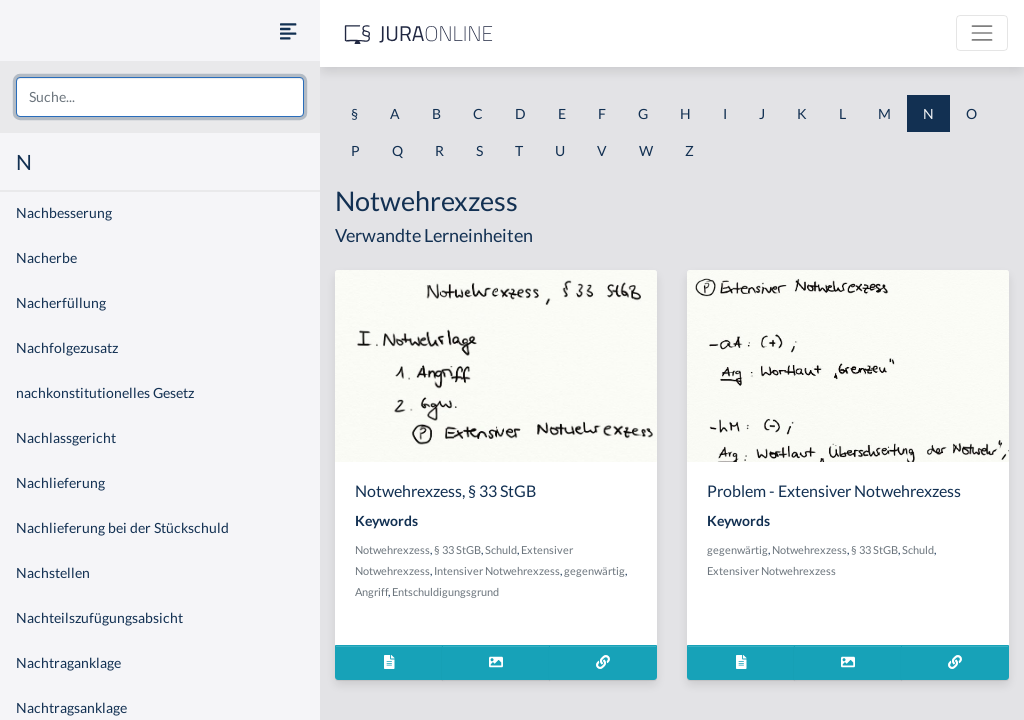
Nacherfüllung (61, 302)
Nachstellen (53, 572)
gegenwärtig (594, 570)
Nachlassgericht (66, 437)
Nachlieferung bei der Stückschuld (122, 527)
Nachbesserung (64, 212)
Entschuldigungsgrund (445, 591)
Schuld (501, 549)
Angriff (371, 591)
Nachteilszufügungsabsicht (99, 617)
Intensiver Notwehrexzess (497, 570)
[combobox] (160, 97)
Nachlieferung (60, 482)
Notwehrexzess (392, 549)
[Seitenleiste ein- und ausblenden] (288, 30)
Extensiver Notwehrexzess (771, 570)
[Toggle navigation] (982, 33)
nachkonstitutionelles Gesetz (105, 392)
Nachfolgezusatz (67, 347)
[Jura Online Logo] (419, 33)
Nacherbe (46, 257)
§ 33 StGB (457, 549)
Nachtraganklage (68, 662)
